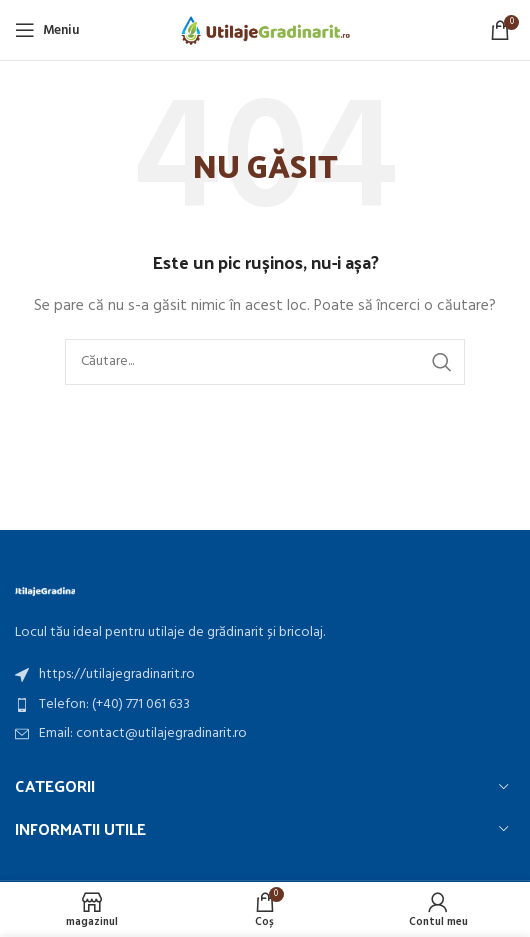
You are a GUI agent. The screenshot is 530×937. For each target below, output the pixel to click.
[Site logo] (265, 30)
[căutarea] (265, 362)
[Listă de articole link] (265, 675)
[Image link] (45, 590)
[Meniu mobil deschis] (47, 30)
